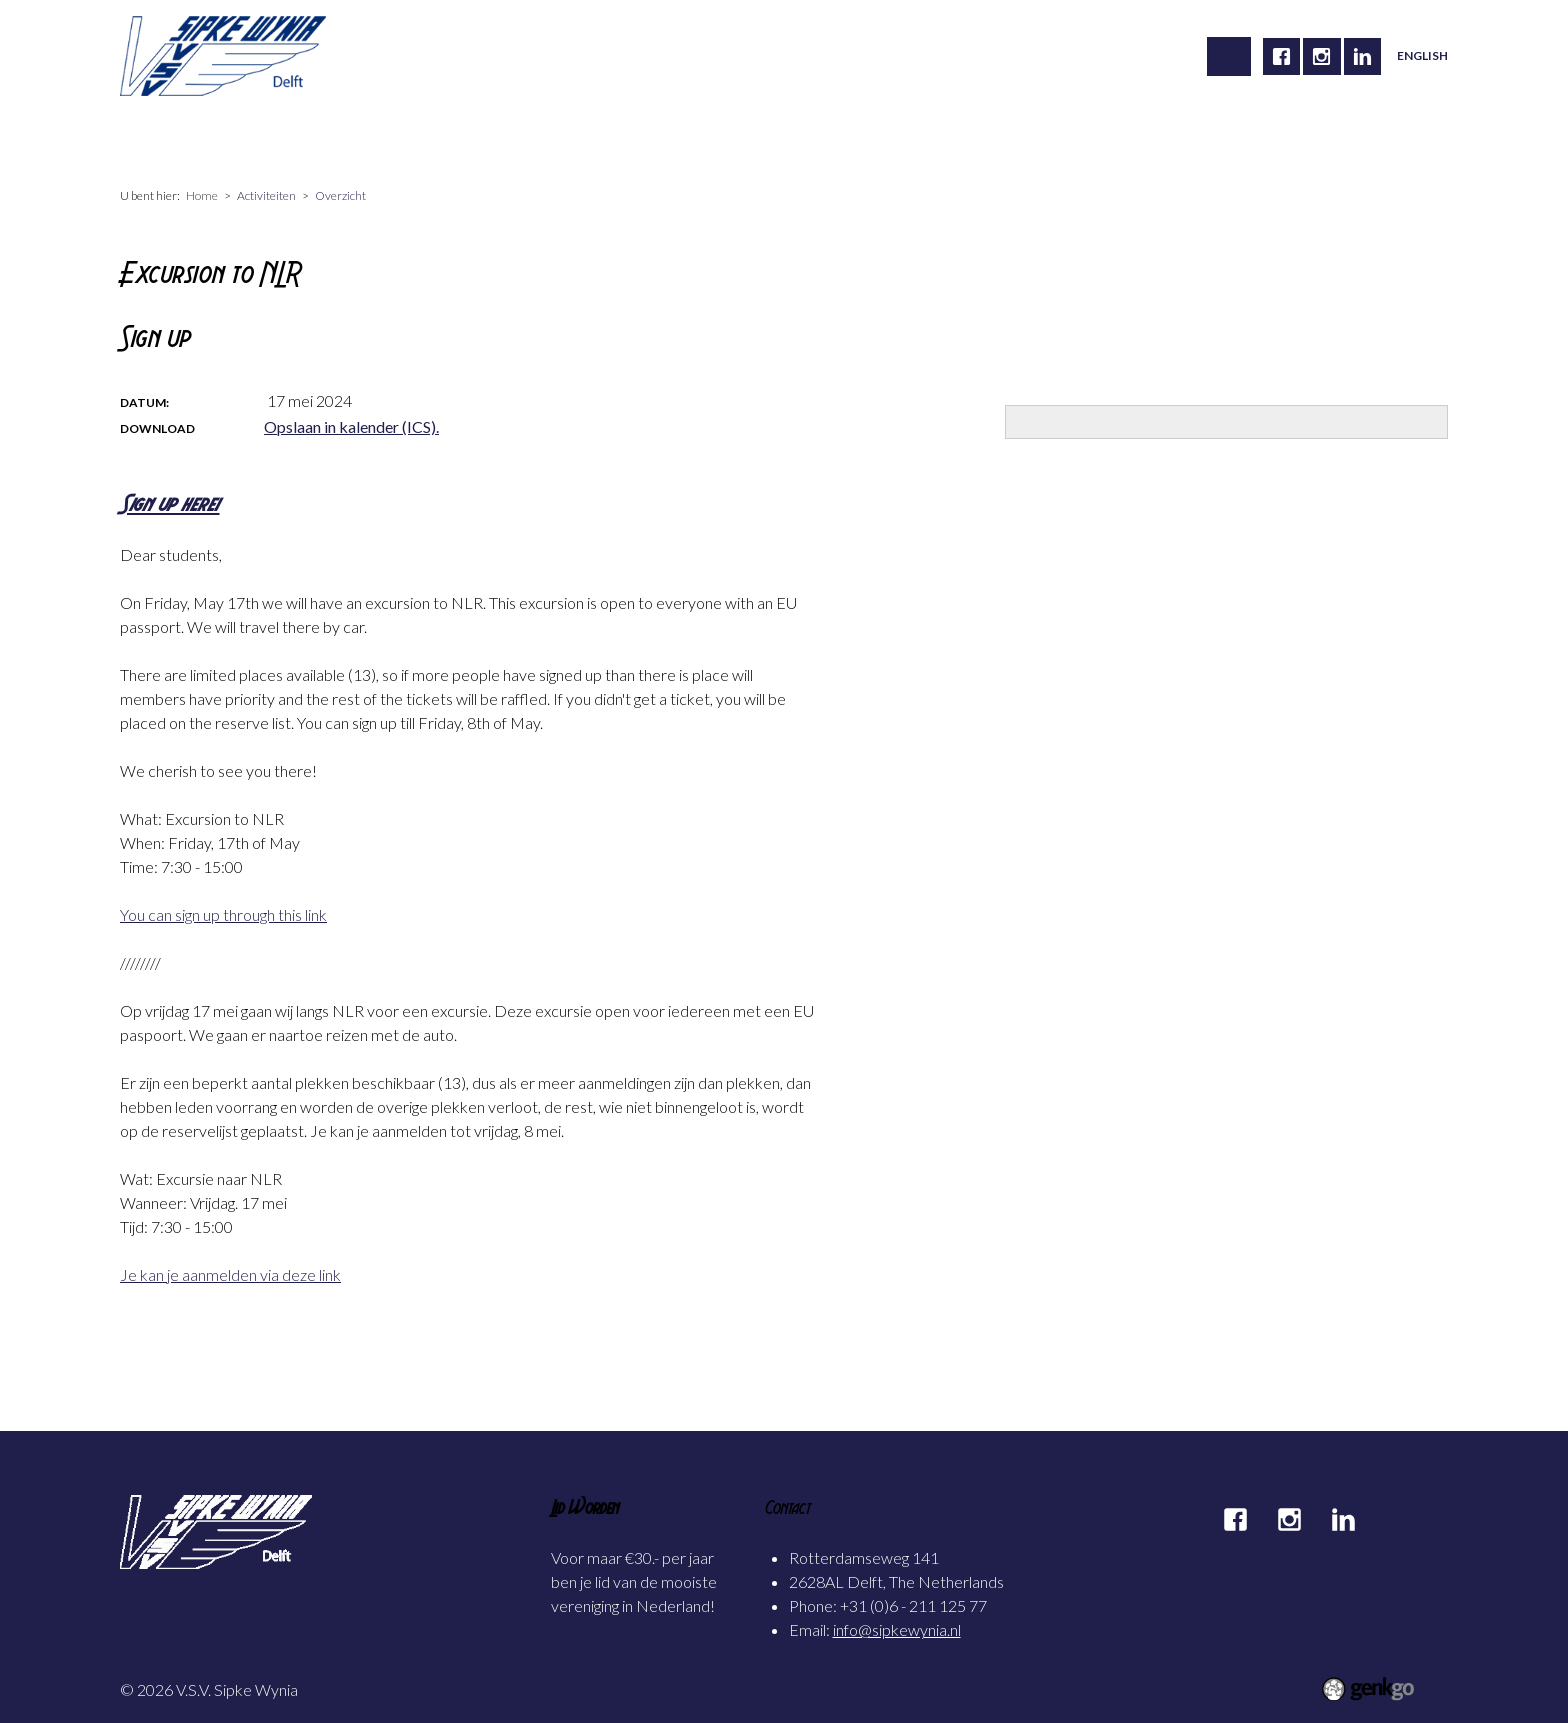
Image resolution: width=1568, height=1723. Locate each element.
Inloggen (1058, 137)
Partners (964, 137)
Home (156, 137)
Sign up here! (170, 503)
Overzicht (340, 195)
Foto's (632, 137)
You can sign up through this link (223, 914)
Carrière (459, 137)
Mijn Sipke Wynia (749, 137)
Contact (871, 137)
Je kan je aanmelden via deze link (230, 1274)
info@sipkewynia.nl (897, 1629)
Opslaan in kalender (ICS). (351, 426)
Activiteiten (355, 137)
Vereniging (246, 137)
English (1422, 55)
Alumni (549, 137)
